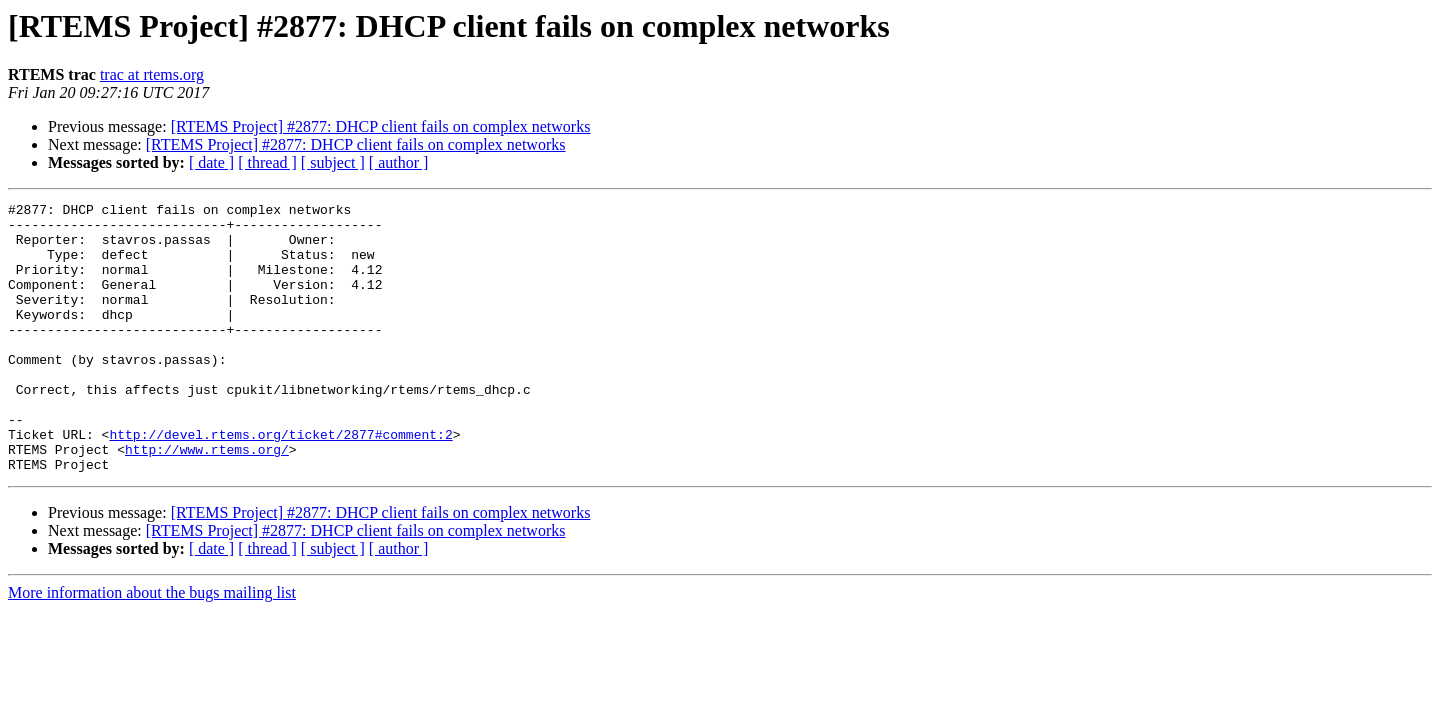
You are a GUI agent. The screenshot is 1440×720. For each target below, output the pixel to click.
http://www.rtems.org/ (207, 500)
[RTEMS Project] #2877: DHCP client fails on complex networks (381, 126)
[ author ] (399, 162)
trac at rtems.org (152, 74)
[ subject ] (333, 162)
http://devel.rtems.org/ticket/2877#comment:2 (280, 482)
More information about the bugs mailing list (152, 646)
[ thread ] (267, 162)
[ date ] (211, 162)
